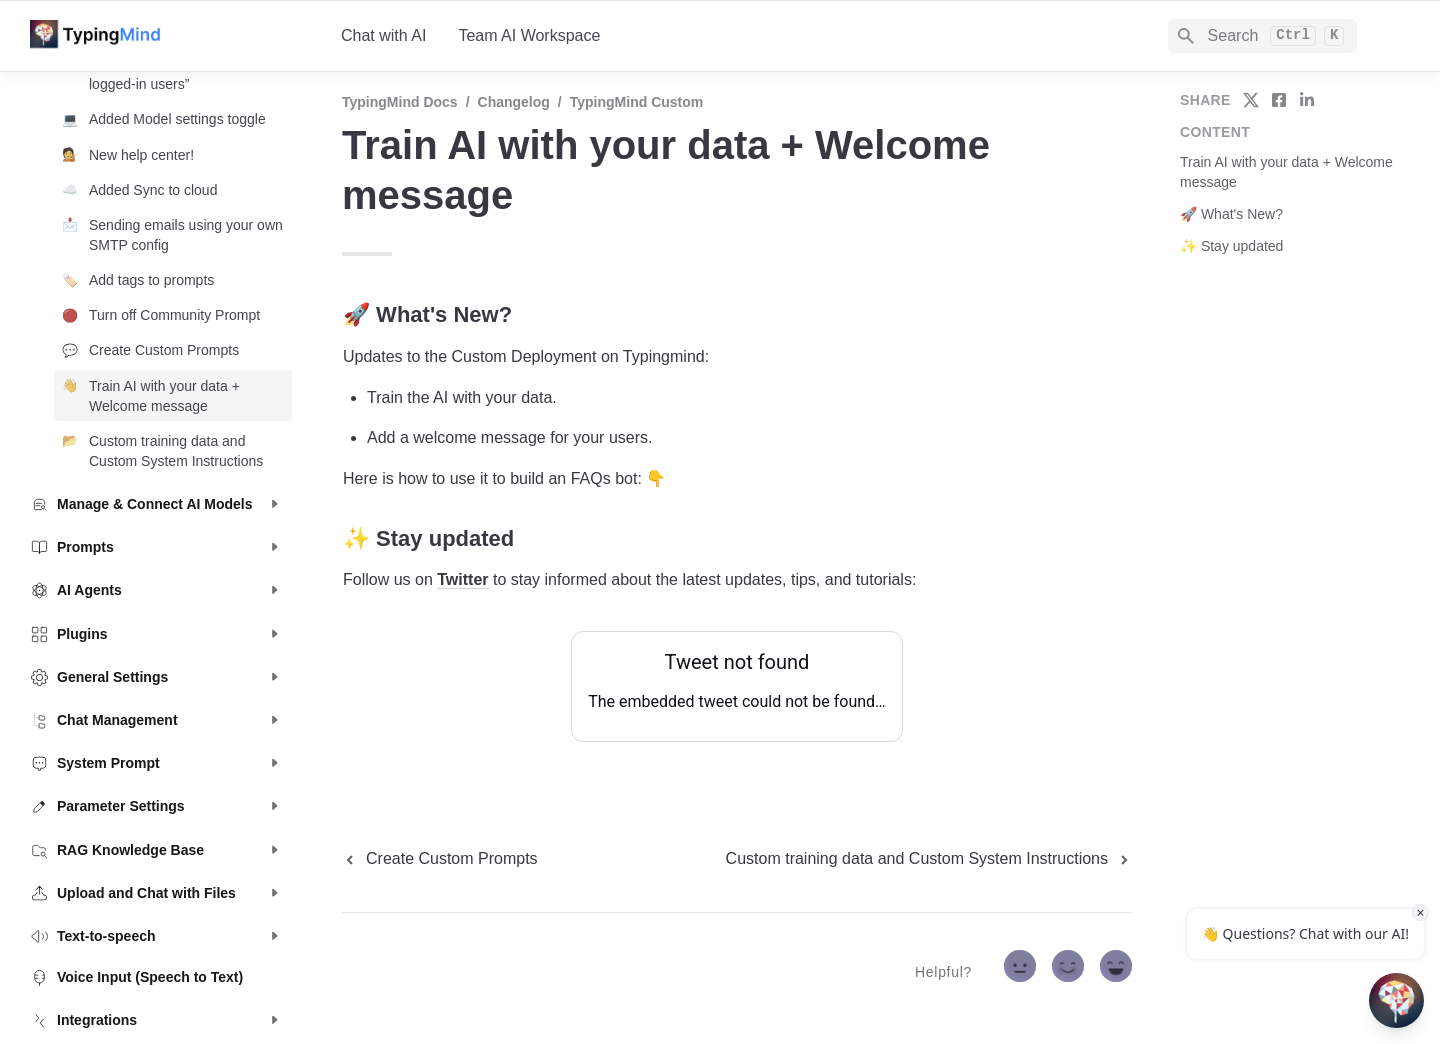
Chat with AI (383, 35)
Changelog (514, 102)
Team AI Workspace (529, 35)
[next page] (929, 859)
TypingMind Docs (400, 102)
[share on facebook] (1279, 100)
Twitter (462, 579)
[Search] (1262, 36)
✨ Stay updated (1231, 246)
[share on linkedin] (1307, 100)
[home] (169, 36)
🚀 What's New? (1231, 214)
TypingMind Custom (637, 102)
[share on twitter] (1251, 100)
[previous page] (440, 859)
